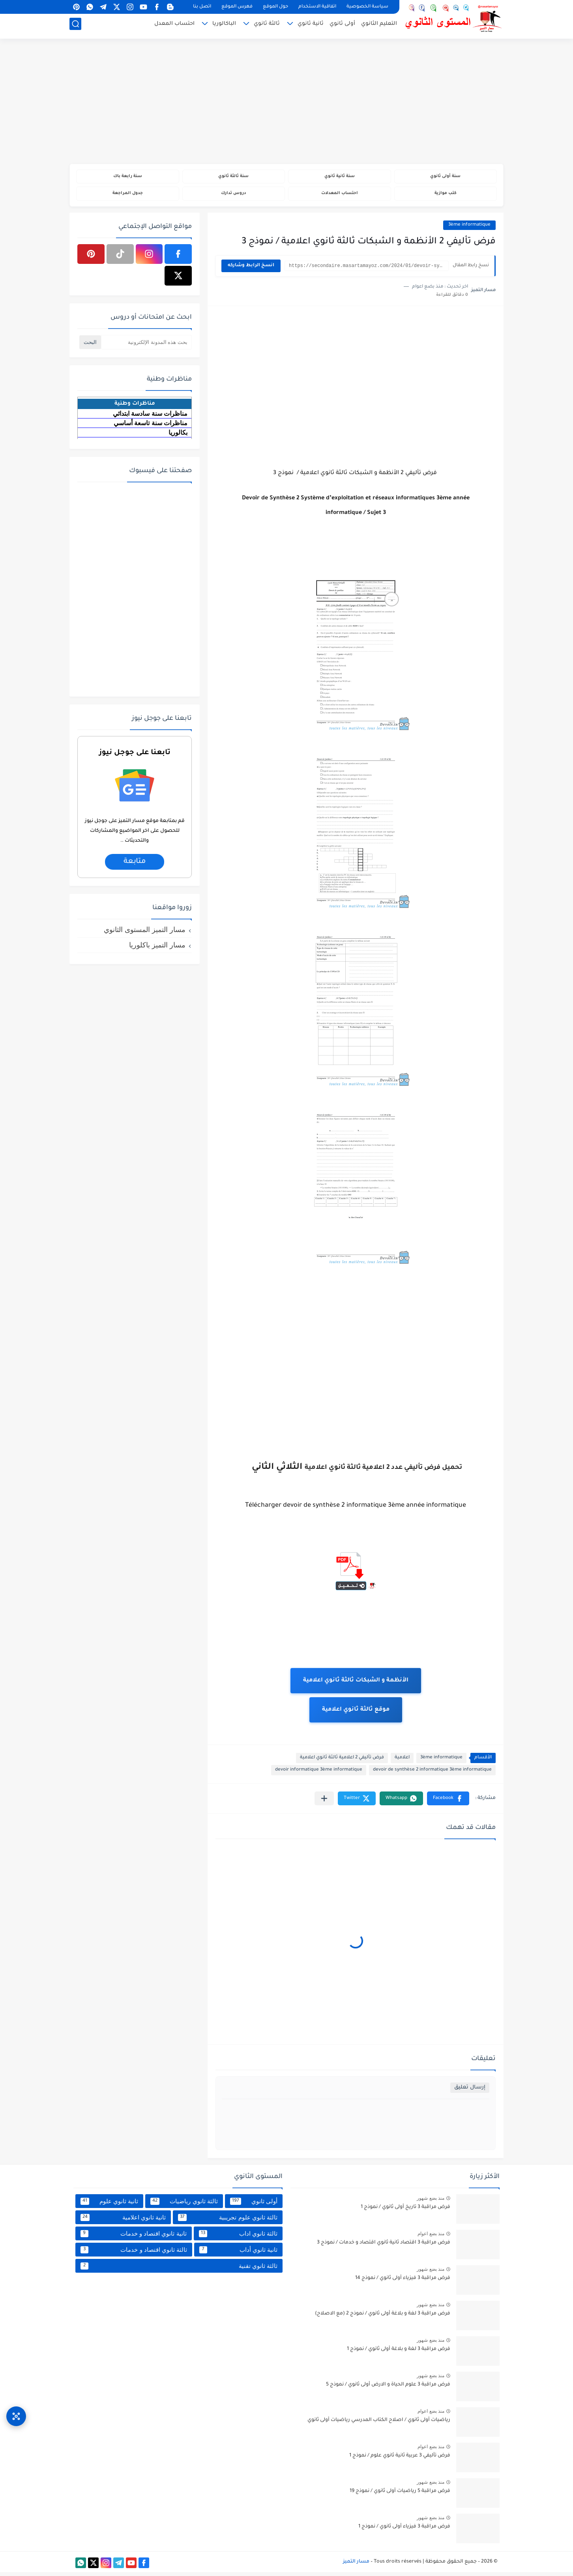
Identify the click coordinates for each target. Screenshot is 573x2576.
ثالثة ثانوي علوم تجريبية (227, 2221)
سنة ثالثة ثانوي (233, 177)
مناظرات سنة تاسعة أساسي (150, 426)
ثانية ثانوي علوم (109, 2204)
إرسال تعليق (469, 2091)
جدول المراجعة (127, 196)
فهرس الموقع (237, 6)
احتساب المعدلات (339, 196)
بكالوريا (178, 436)
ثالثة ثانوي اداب (238, 2237)
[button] (448, 1802)
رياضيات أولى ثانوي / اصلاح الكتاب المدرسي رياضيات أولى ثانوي (378, 2424)
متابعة (134, 865)
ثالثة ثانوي (267, 26)
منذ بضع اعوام (431, 2237)
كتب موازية (445, 196)
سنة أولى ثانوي (445, 177)
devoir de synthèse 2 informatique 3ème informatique (432, 1773)
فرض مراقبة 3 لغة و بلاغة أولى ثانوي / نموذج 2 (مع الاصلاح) (382, 2317)
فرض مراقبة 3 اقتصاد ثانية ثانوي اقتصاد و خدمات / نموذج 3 (383, 2246)
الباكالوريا (224, 26)
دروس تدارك (233, 196)
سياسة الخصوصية (367, 6)
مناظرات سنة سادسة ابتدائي (150, 417)
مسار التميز (356, 2565)
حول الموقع (275, 6)
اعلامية (402, 1761)
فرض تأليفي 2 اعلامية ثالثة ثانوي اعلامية (342, 1761)
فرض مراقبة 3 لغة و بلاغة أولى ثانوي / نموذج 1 (398, 2353)
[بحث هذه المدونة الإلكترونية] (146, 345)
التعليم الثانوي (379, 26)
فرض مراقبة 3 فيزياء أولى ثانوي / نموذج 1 (404, 2530)
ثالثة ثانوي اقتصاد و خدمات (134, 2253)
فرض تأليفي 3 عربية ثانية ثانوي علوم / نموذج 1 (399, 2459)
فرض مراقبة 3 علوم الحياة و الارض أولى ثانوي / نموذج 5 (388, 2388)
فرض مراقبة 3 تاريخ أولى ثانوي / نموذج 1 (405, 2211)
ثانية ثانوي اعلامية (123, 2221)
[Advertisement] (286, 102)
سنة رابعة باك (127, 177)
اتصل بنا (202, 6)
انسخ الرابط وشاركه (251, 269)
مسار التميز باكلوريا (157, 949)
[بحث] (75, 26)
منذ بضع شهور (430, 2202)
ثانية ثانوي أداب (238, 2253)
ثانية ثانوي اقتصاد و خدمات (134, 2237)
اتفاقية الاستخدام (317, 6)
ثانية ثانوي (311, 26)
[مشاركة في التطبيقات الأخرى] (324, 1802)
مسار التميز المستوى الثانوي (144, 933)
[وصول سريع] (16, 2408)
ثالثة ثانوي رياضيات (183, 2204)
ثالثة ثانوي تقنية (179, 2269)
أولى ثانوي (342, 26)
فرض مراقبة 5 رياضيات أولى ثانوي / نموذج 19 (400, 2495)
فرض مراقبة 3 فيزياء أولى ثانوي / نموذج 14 (402, 2282)
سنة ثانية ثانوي (339, 177)
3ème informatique (469, 228)
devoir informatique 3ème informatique (318, 1773)
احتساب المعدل (174, 26)
